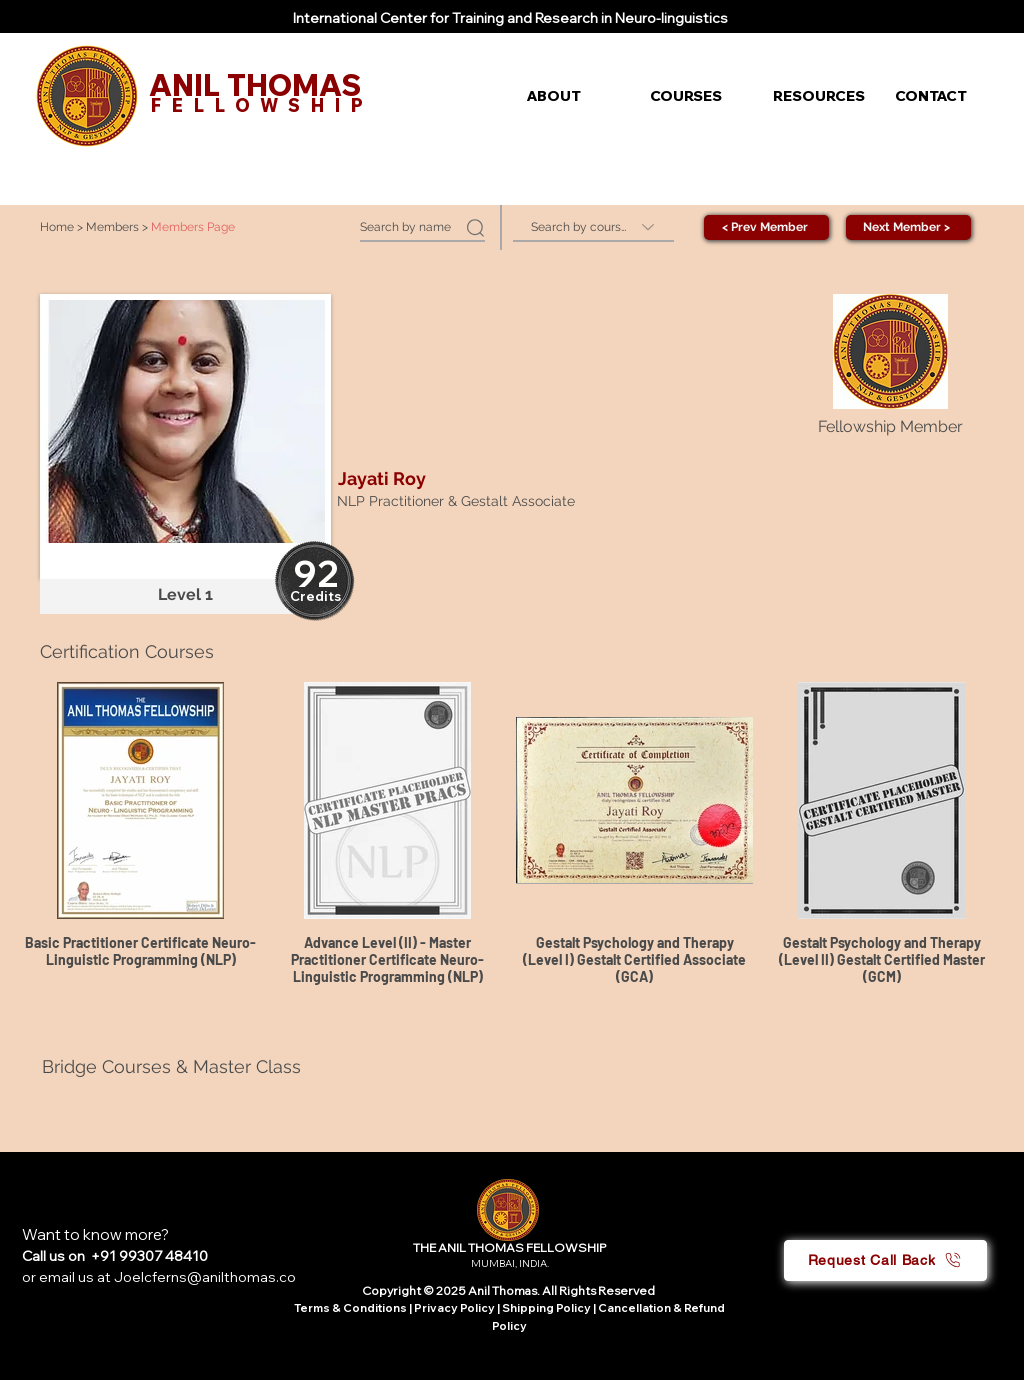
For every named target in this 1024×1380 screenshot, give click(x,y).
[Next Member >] (908, 227)
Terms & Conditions (350, 1308)
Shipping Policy (546, 1308)
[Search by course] (593, 227)
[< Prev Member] (766, 227)
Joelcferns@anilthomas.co (205, 1277)
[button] (573, 96)
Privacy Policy (455, 1308)
